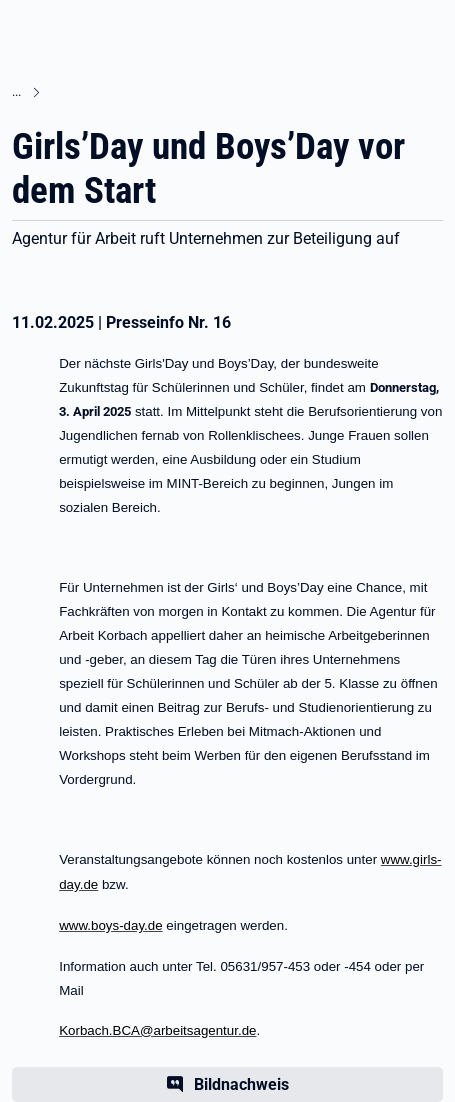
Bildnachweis (241, 1084)
